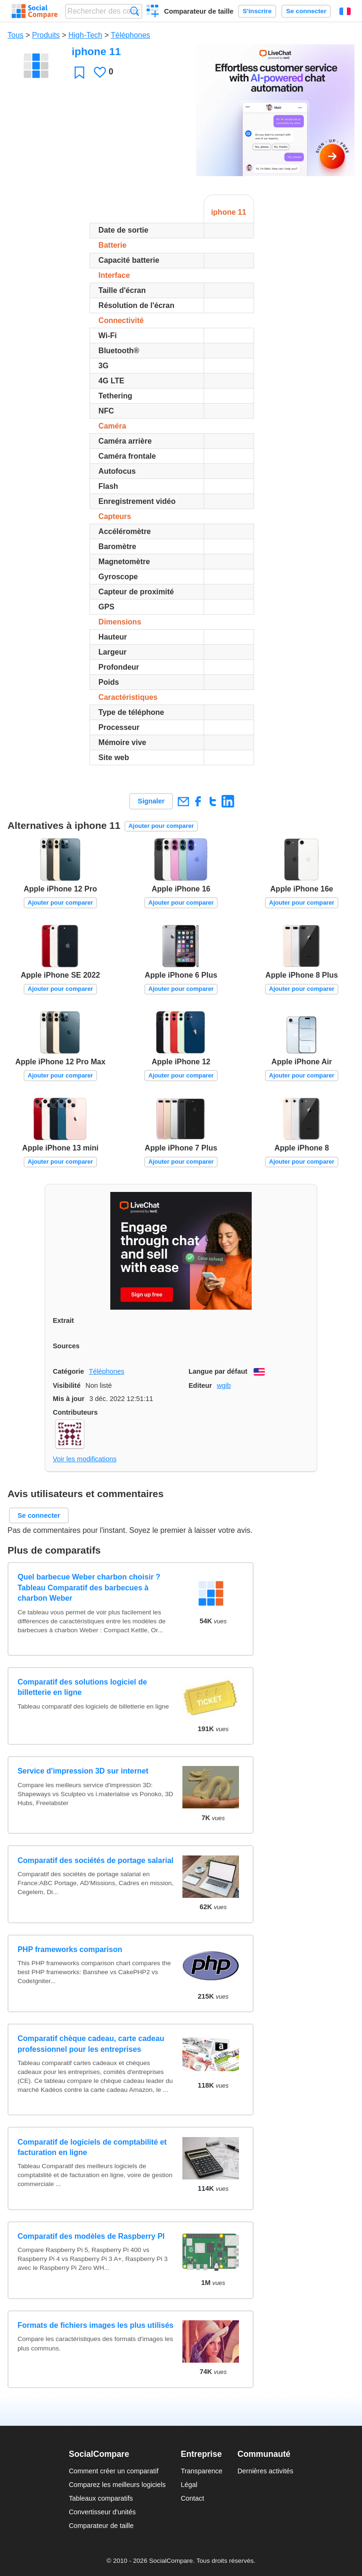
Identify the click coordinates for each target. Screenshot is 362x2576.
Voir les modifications (84, 1459)
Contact (192, 2498)
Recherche (134, 11)
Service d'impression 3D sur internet (82, 1771)
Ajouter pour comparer (161, 825)
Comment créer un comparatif (113, 2471)
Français (345, 11)
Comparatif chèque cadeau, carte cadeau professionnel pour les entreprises (90, 2043)
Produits (46, 35)
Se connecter (306, 11)
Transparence (201, 2471)
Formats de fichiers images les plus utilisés (95, 2325)
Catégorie (68, 1371)
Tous (16, 35)
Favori (79, 72)
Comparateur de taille (198, 11)
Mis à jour (68, 1398)
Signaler (151, 801)
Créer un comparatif (153, 12)
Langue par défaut (218, 1371)
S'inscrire (257, 11)
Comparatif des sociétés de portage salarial (95, 1860)
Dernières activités (265, 2471)
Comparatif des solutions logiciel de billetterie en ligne (82, 1687)
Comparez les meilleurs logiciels (117, 2484)
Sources (66, 1346)
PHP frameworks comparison (69, 1949)
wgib (224, 1385)
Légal (189, 2484)
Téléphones (130, 35)
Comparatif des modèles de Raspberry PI (91, 2236)
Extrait (63, 1320)
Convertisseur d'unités (102, 2512)
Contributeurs (75, 1412)
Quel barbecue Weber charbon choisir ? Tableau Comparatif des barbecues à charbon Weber (88, 1587)
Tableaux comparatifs (101, 2498)
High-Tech (85, 35)
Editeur (200, 1385)
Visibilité (67, 1385)
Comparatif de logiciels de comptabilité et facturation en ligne (92, 2147)
